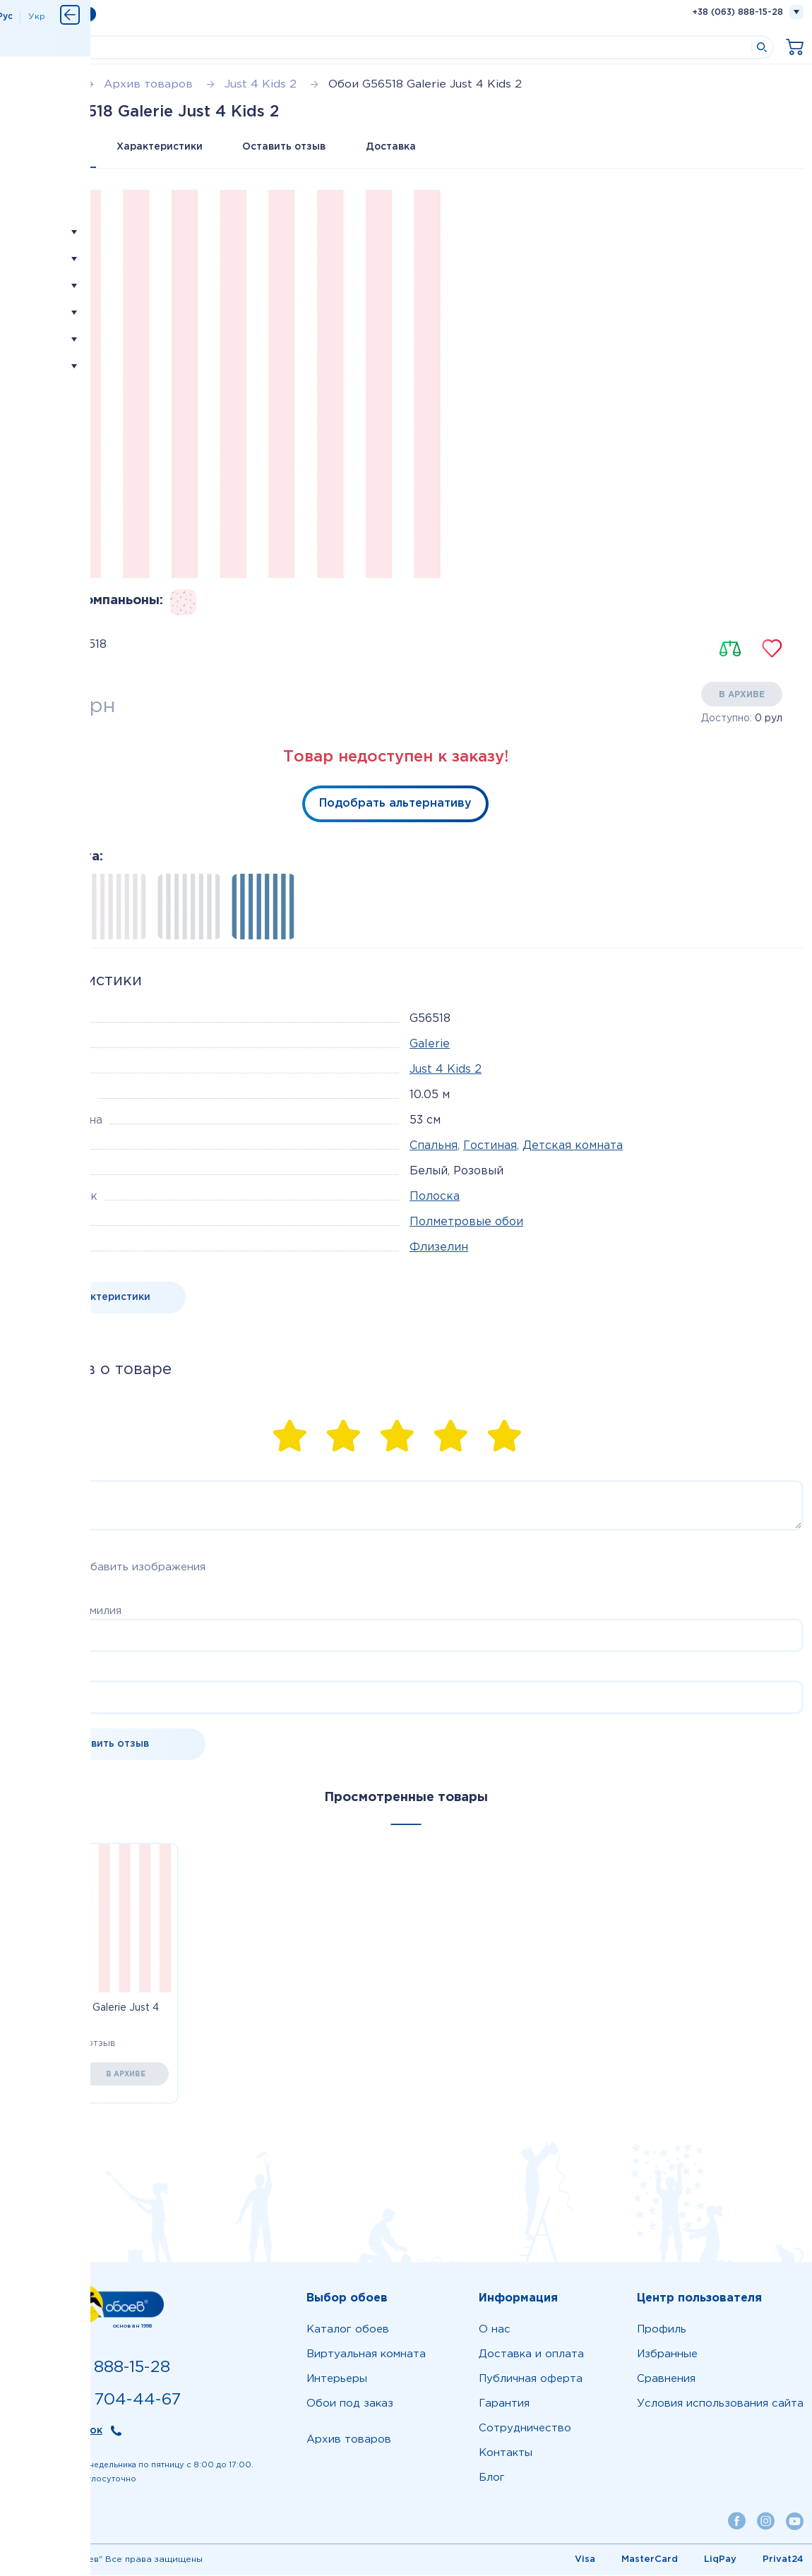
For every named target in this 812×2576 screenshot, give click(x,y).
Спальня (434, 1146)
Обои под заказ (349, 2404)
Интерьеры (336, 2379)
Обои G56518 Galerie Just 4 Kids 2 (91, 2015)
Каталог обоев (347, 2330)
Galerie (430, 1045)
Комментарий (45, 1473)
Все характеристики (97, 1298)
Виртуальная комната (366, 2354)
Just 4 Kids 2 (446, 1070)
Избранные (667, 2354)
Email (22, 1673)
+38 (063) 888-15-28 (737, 12)
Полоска (435, 1197)
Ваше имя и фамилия (64, 1611)
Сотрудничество (525, 2428)
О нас (495, 2330)
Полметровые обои (466, 1222)
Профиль (661, 2330)
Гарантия (504, 2404)
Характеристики (163, 147)
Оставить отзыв (291, 147)
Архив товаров (348, 2440)
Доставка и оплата (531, 2354)
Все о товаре (53, 147)
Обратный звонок (55, 2431)
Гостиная (490, 1146)
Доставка (400, 147)
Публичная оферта (531, 2379)
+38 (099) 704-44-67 (94, 2400)
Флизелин (439, 1248)
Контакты (505, 2453)
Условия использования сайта (720, 2404)
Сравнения (666, 2379)
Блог (492, 2478)
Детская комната (573, 1146)
